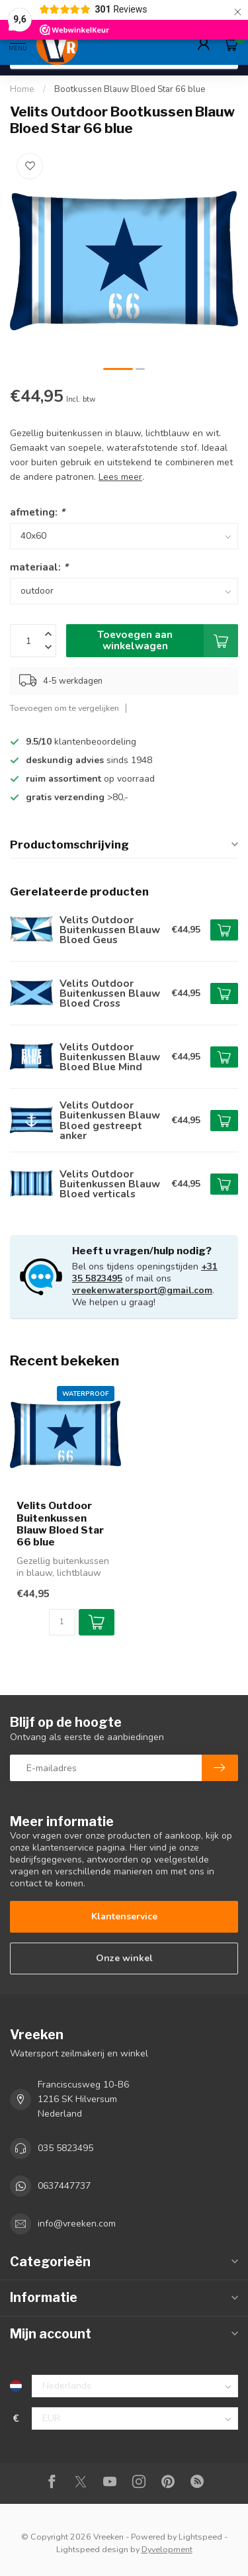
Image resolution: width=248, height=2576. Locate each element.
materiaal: (39, 567)
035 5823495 (65, 2148)
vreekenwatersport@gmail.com (142, 1290)
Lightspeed (200, 2536)
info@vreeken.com (77, 2223)
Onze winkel (124, 1958)
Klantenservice (124, 1916)
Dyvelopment (167, 2549)
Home (22, 89)
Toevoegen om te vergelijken (64, 707)
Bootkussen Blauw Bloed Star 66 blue (130, 89)
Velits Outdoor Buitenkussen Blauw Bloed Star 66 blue (60, 1524)
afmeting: (37, 512)
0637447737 (64, 2186)
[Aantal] (62, 1622)
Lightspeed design (92, 2549)
